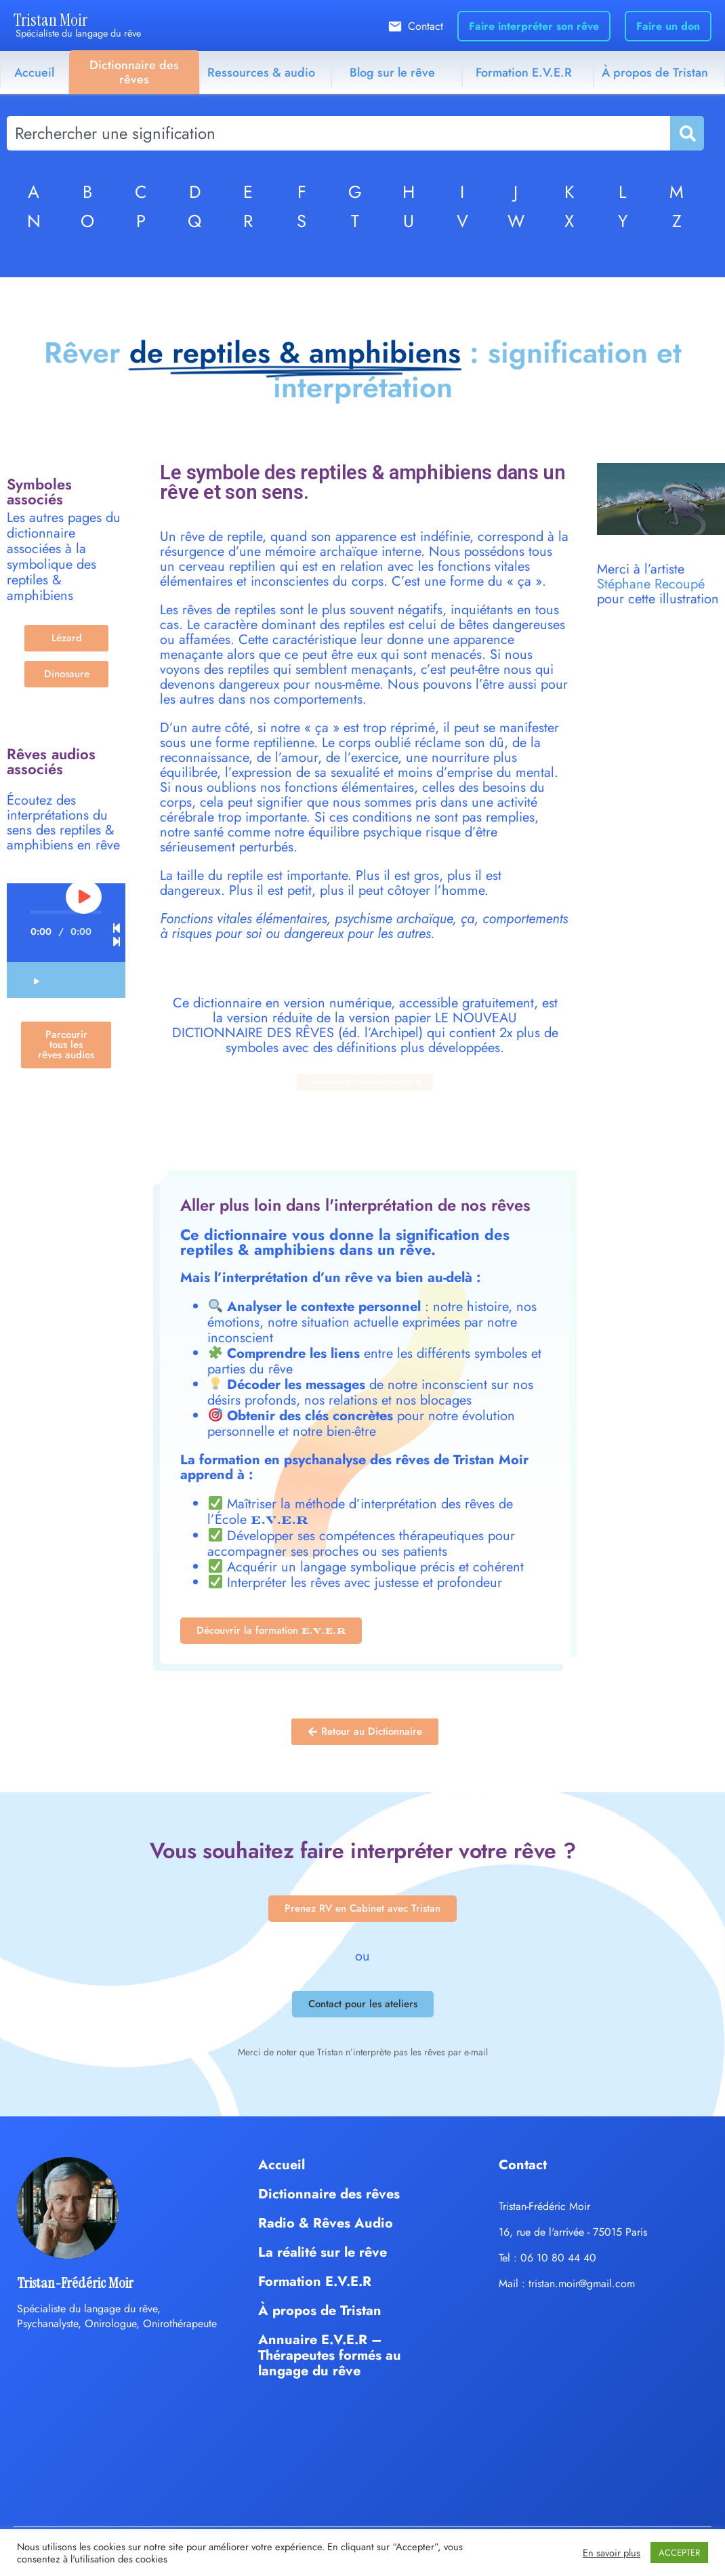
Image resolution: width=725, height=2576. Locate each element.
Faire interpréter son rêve (534, 26)
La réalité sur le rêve (322, 2252)
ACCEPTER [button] (679, 2552)
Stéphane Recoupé (651, 584)
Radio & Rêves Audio (325, 2223)
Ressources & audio (261, 72)
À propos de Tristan (655, 72)
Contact (425, 26)
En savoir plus (611, 2553)
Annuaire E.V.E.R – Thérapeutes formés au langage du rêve (329, 2355)
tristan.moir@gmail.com (582, 2283)
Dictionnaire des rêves (134, 72)
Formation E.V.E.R (524, 72)
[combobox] (338, 133)
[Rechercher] (686, 133)
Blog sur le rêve (392, 72)
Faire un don (668, 26)
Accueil (34, 72)
